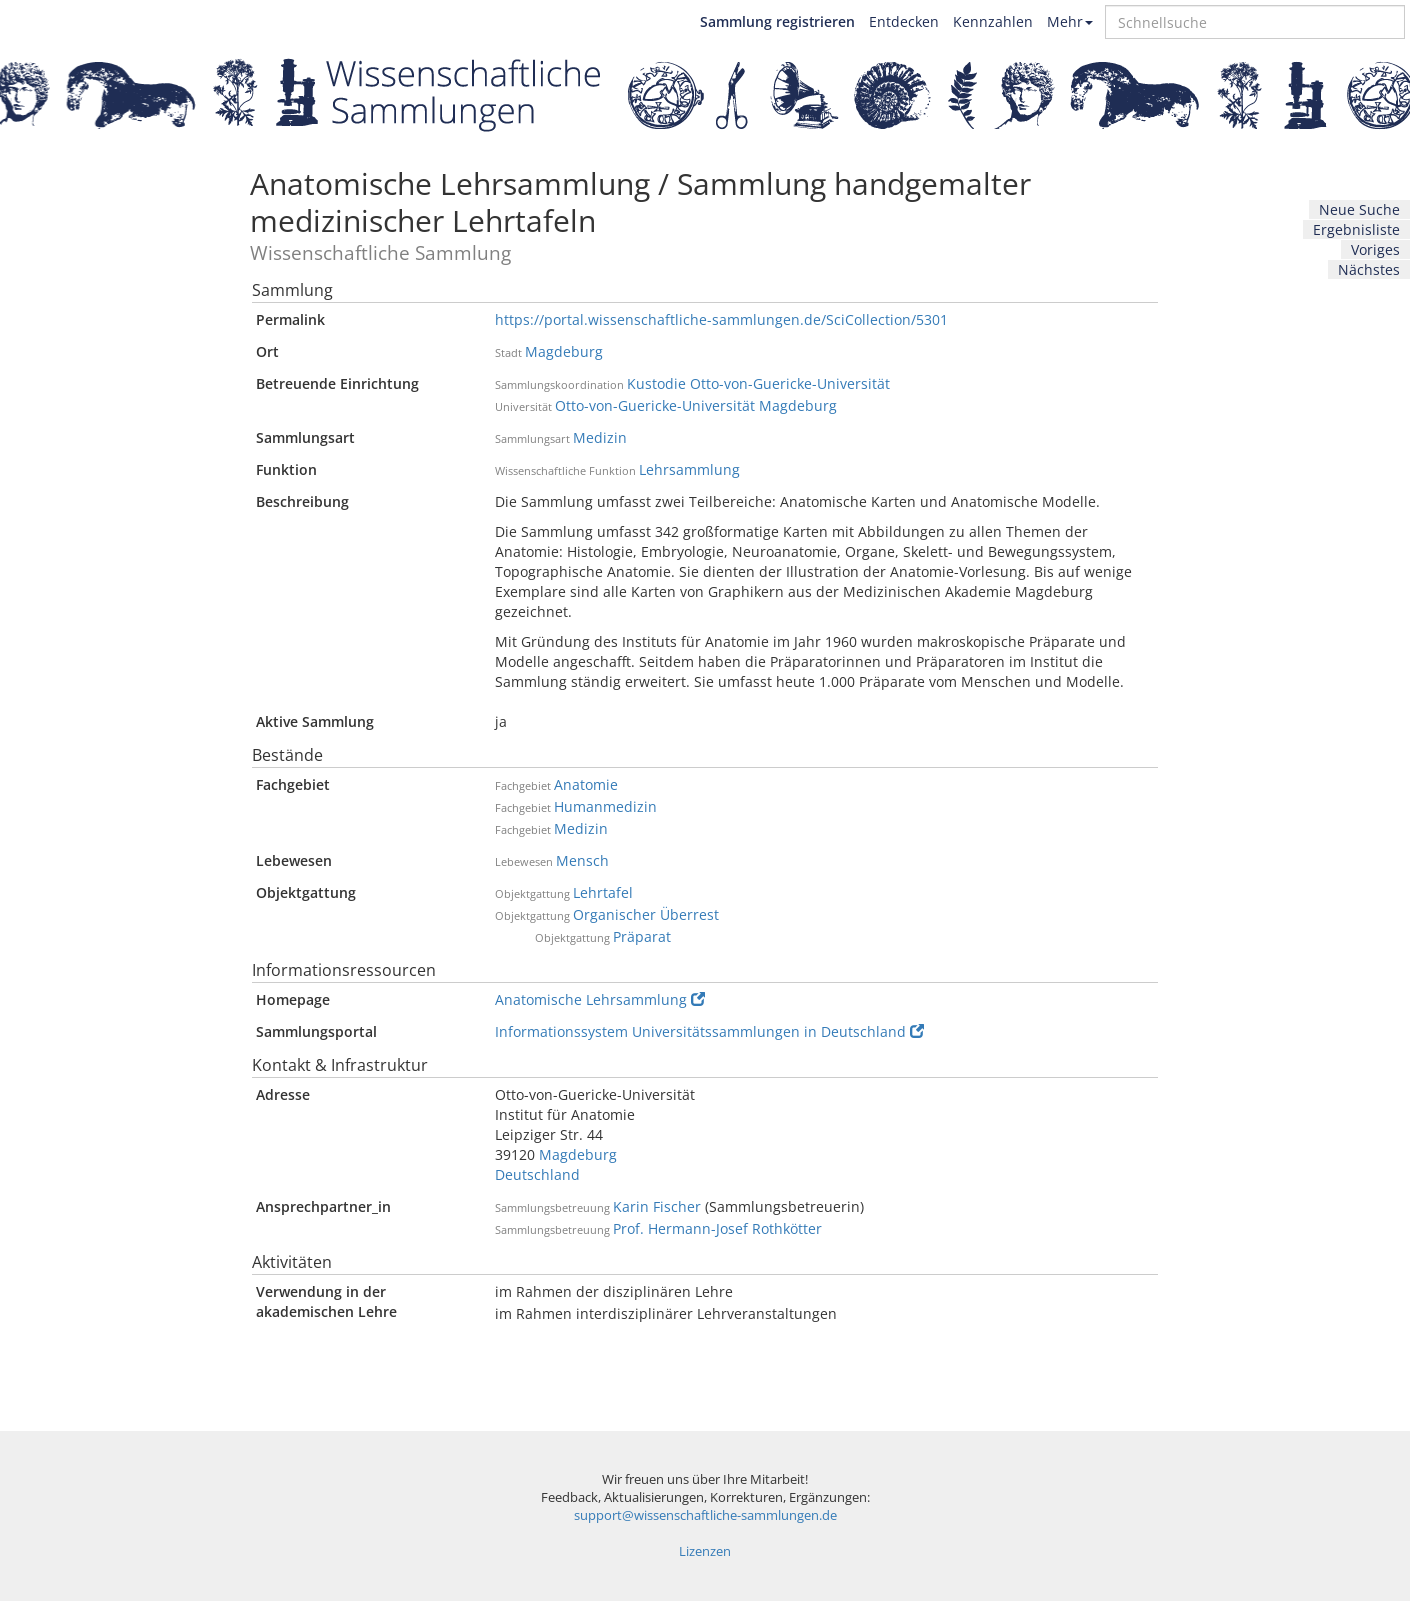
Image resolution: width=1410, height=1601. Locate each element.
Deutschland (537, 1174)
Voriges (1375, 249)
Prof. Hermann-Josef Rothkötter (717, 1228)
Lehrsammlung (689, 469)
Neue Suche (1359, 209)
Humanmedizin (605, 806)
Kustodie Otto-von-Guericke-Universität (758, 383)
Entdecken (904, 21)
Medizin (600, 437)
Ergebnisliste (1356, 229)
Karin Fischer (657, 1206)
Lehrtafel (603, 892)
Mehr (1070, 21)
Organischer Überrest (646, 914)
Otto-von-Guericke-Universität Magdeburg (696, 405)
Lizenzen (705, 1551)
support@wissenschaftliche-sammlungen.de (705, 1515)
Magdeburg (564, 351)
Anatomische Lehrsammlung (600, 999)
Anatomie (586, 784)
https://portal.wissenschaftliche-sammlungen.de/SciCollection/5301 (721, 319)
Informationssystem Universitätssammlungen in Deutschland (709, 1031)
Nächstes (1369, 269)
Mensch (582, 860)
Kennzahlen (993, 21)
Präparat (642, 936)
